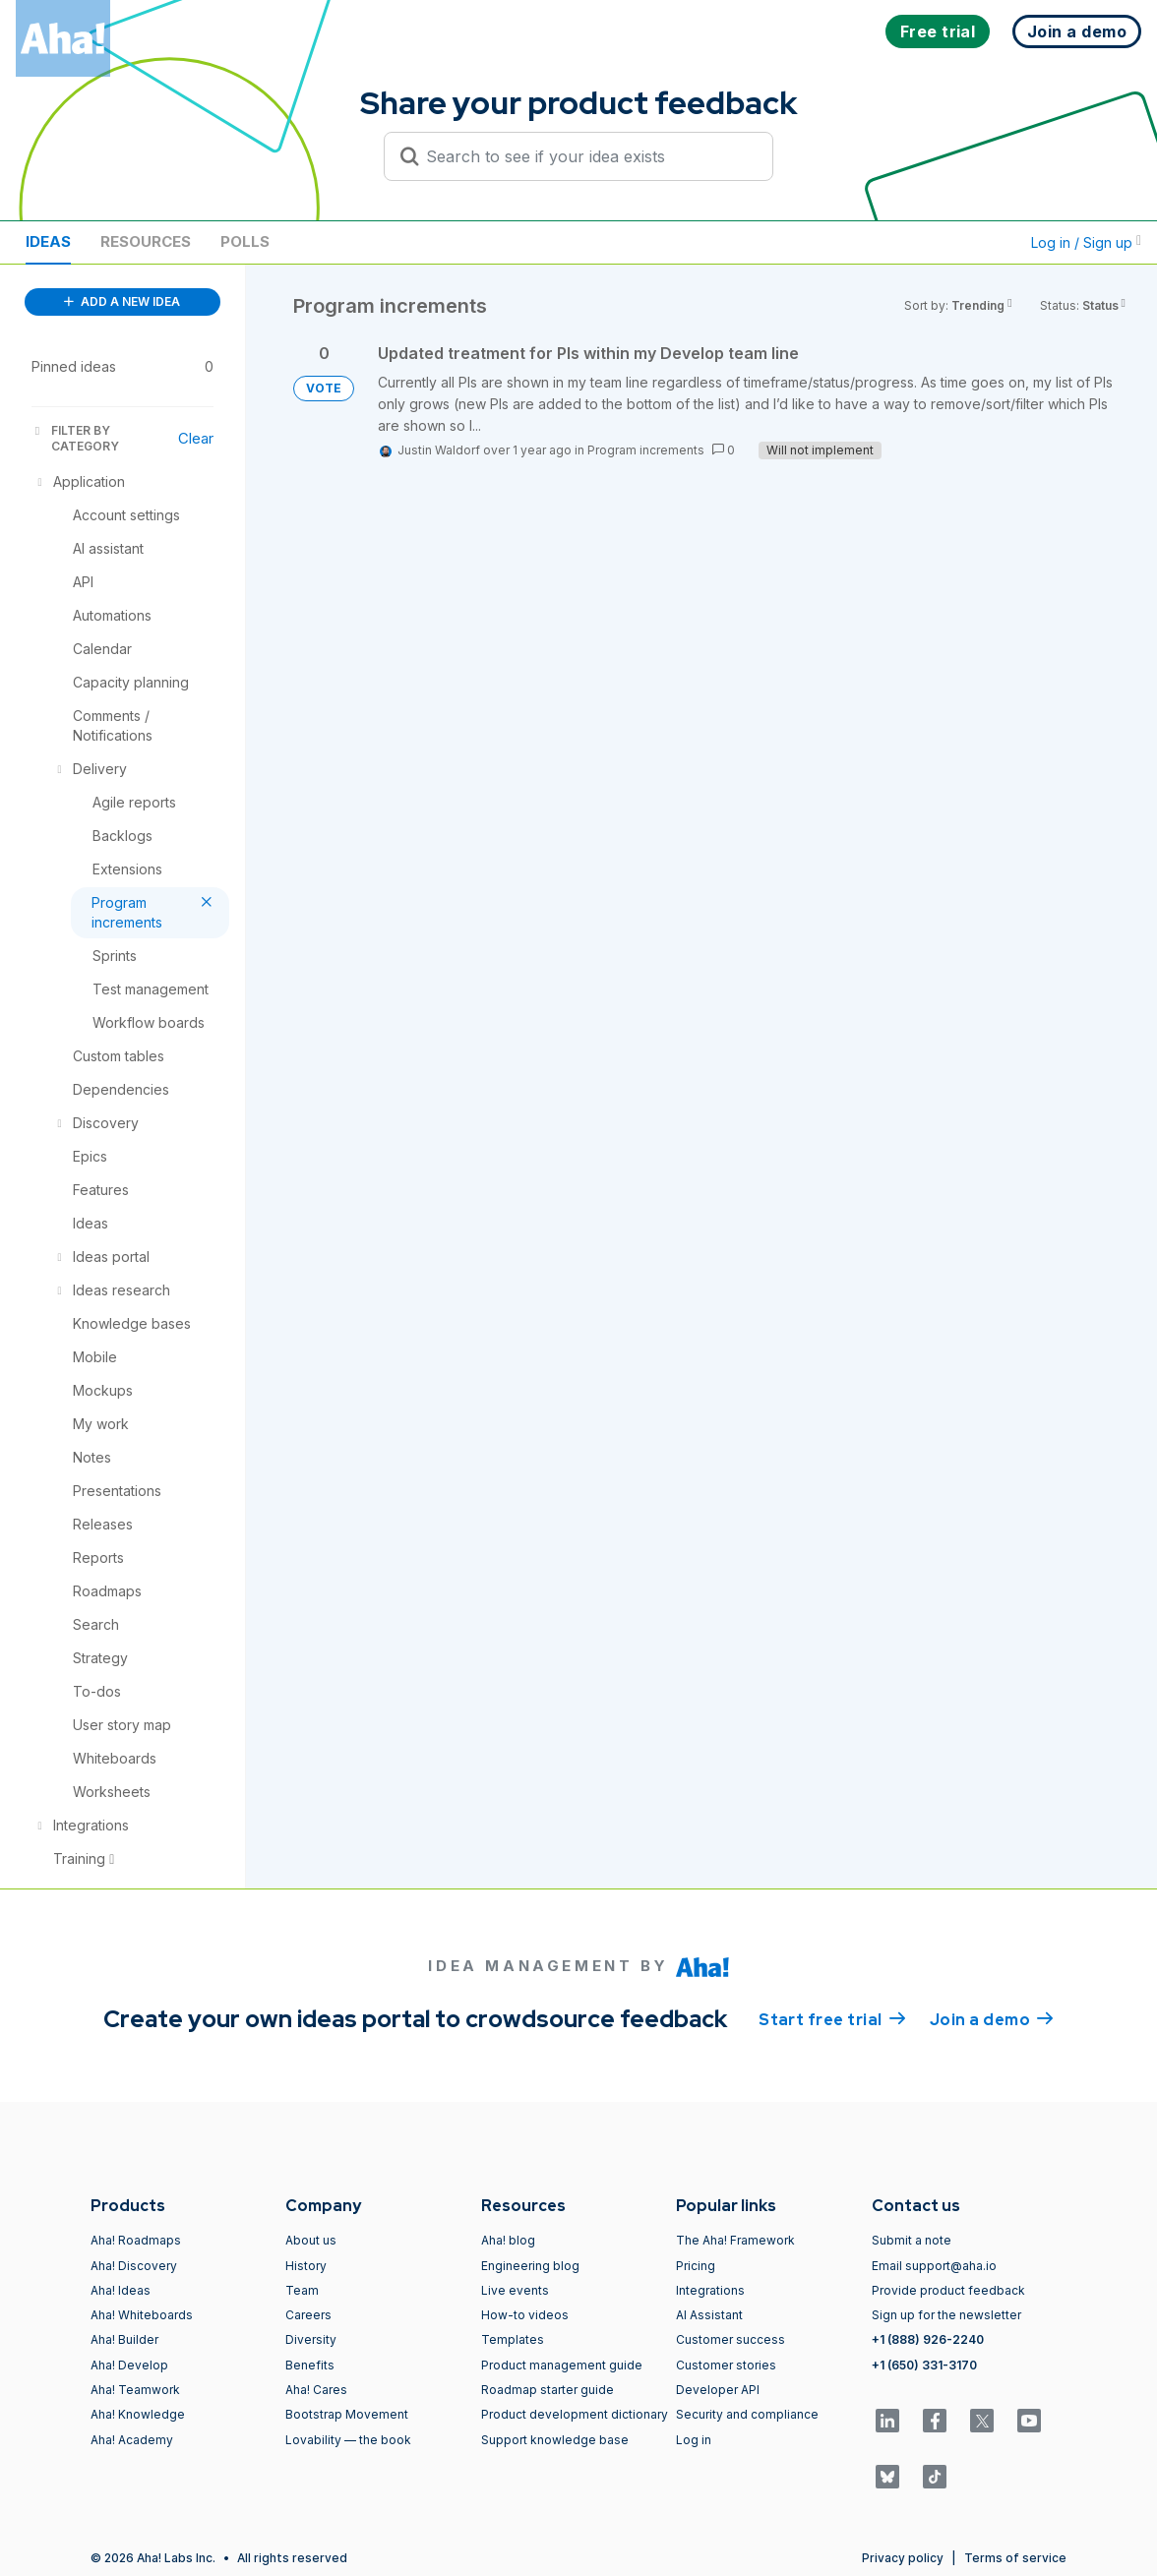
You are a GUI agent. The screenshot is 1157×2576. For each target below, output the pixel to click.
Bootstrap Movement (346, 2414)
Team (302, 2290)
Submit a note (911, 2240)
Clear (195, 438)
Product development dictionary (574, 2414)
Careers (308, 2314)
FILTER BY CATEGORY (75, 438)
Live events (515, 2290)
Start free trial (832, 2018)
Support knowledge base (555, 2439)
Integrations (710, 2290)
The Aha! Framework (735, 2240)
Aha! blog (508, 2240)
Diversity (310, 2339)
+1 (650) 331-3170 (924, 2365)
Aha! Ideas (121, 2290)
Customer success (730, 2339)
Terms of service (1015, 2557)
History (306, 2265)
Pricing (695, 2265)
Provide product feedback (948, 2290)
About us (310, 2240)
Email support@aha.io (934, 2265)
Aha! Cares (316, 2389)
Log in (693, 2439)
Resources (145, 241)
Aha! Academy (132, 2439)
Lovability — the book (348, 2439)
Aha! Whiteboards (142, 2314)
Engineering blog (530, 2265)
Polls (245, 241)
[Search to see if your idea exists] (587, 156)
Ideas (48, 241)
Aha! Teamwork (135, 2389)
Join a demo (992, 2018)
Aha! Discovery (134, 2265)
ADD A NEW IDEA (122, 301)
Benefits (310, 2365)
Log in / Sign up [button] (1086, 242)
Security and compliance (747, 2414)
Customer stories (726, 2365)
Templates (512, 2339)
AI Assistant (709, 2314)
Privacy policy (903, 2557)
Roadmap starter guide (547, 2389)
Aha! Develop (129, 2365)
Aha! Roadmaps (136, 2240)
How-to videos (525, 2314)
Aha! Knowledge (138, 2414)
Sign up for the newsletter (946, 2314)
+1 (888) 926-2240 (928, 2339)
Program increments (645, 450)
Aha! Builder (124, 2339)
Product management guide (561, 2365)
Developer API (718, 2389)
